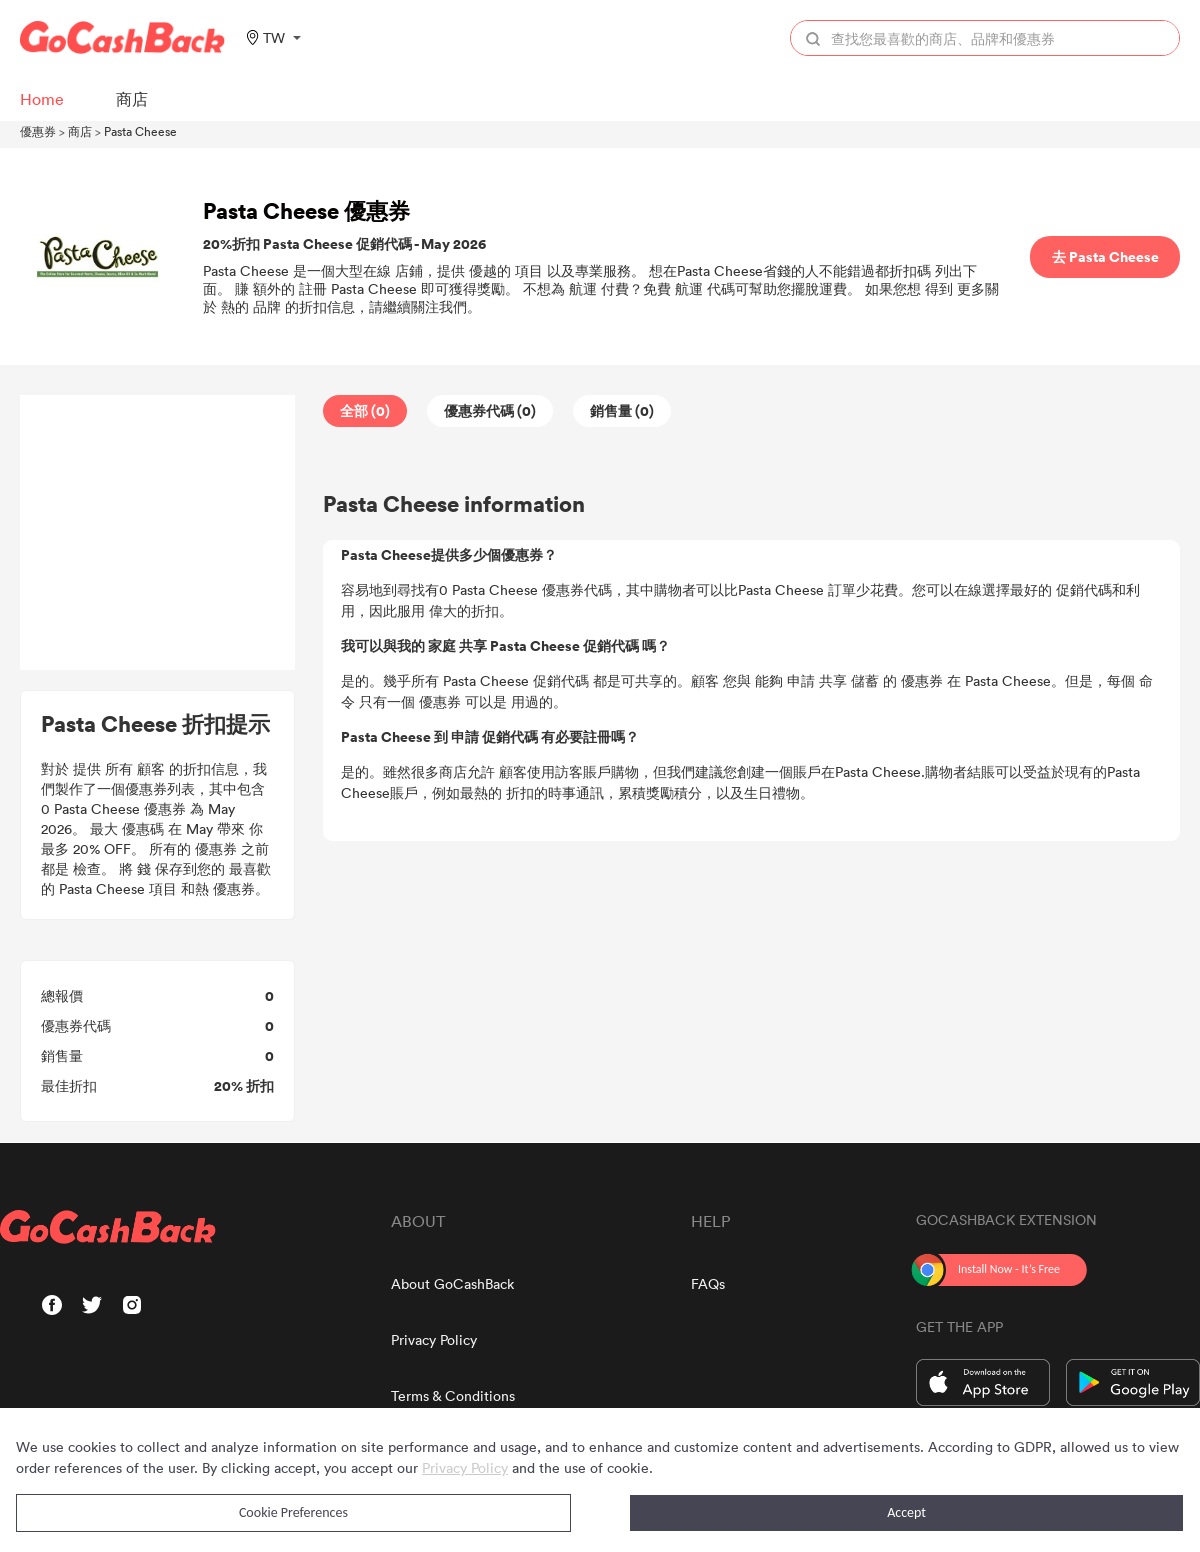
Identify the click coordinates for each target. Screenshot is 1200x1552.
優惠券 (38, 131)
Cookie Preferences (293, 1512)
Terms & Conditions (453, 1395)
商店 (80, 131)
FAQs (708, 1283)
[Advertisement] (158, 533)
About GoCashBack (452, 1283)
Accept (906, 1512)
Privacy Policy (434, 1339)
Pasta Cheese (140, 131)
